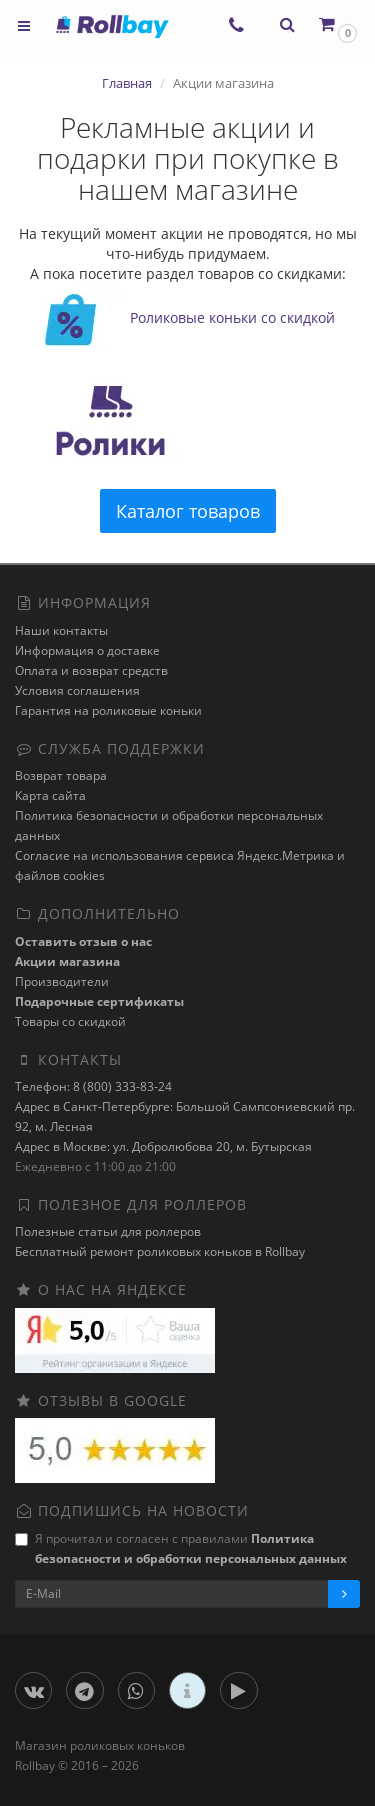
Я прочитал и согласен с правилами (181, 1548)
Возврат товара (61, 775)
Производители (62, 981)
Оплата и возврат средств (91, 670)
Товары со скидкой (70, 1021)
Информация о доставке (87, 650)
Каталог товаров (188, 511)
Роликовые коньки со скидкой (232, 318)
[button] (336, 24)
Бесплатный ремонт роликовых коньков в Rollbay (160, 1251)
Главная (127, 83)
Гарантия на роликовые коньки (108, 710)
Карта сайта (50, 795)
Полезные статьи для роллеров (108, 1231)
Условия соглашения (77, 690)
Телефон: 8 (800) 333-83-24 (93, 1086)
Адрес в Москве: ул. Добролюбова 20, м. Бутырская (163, 1146)
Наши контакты (61, 630)
